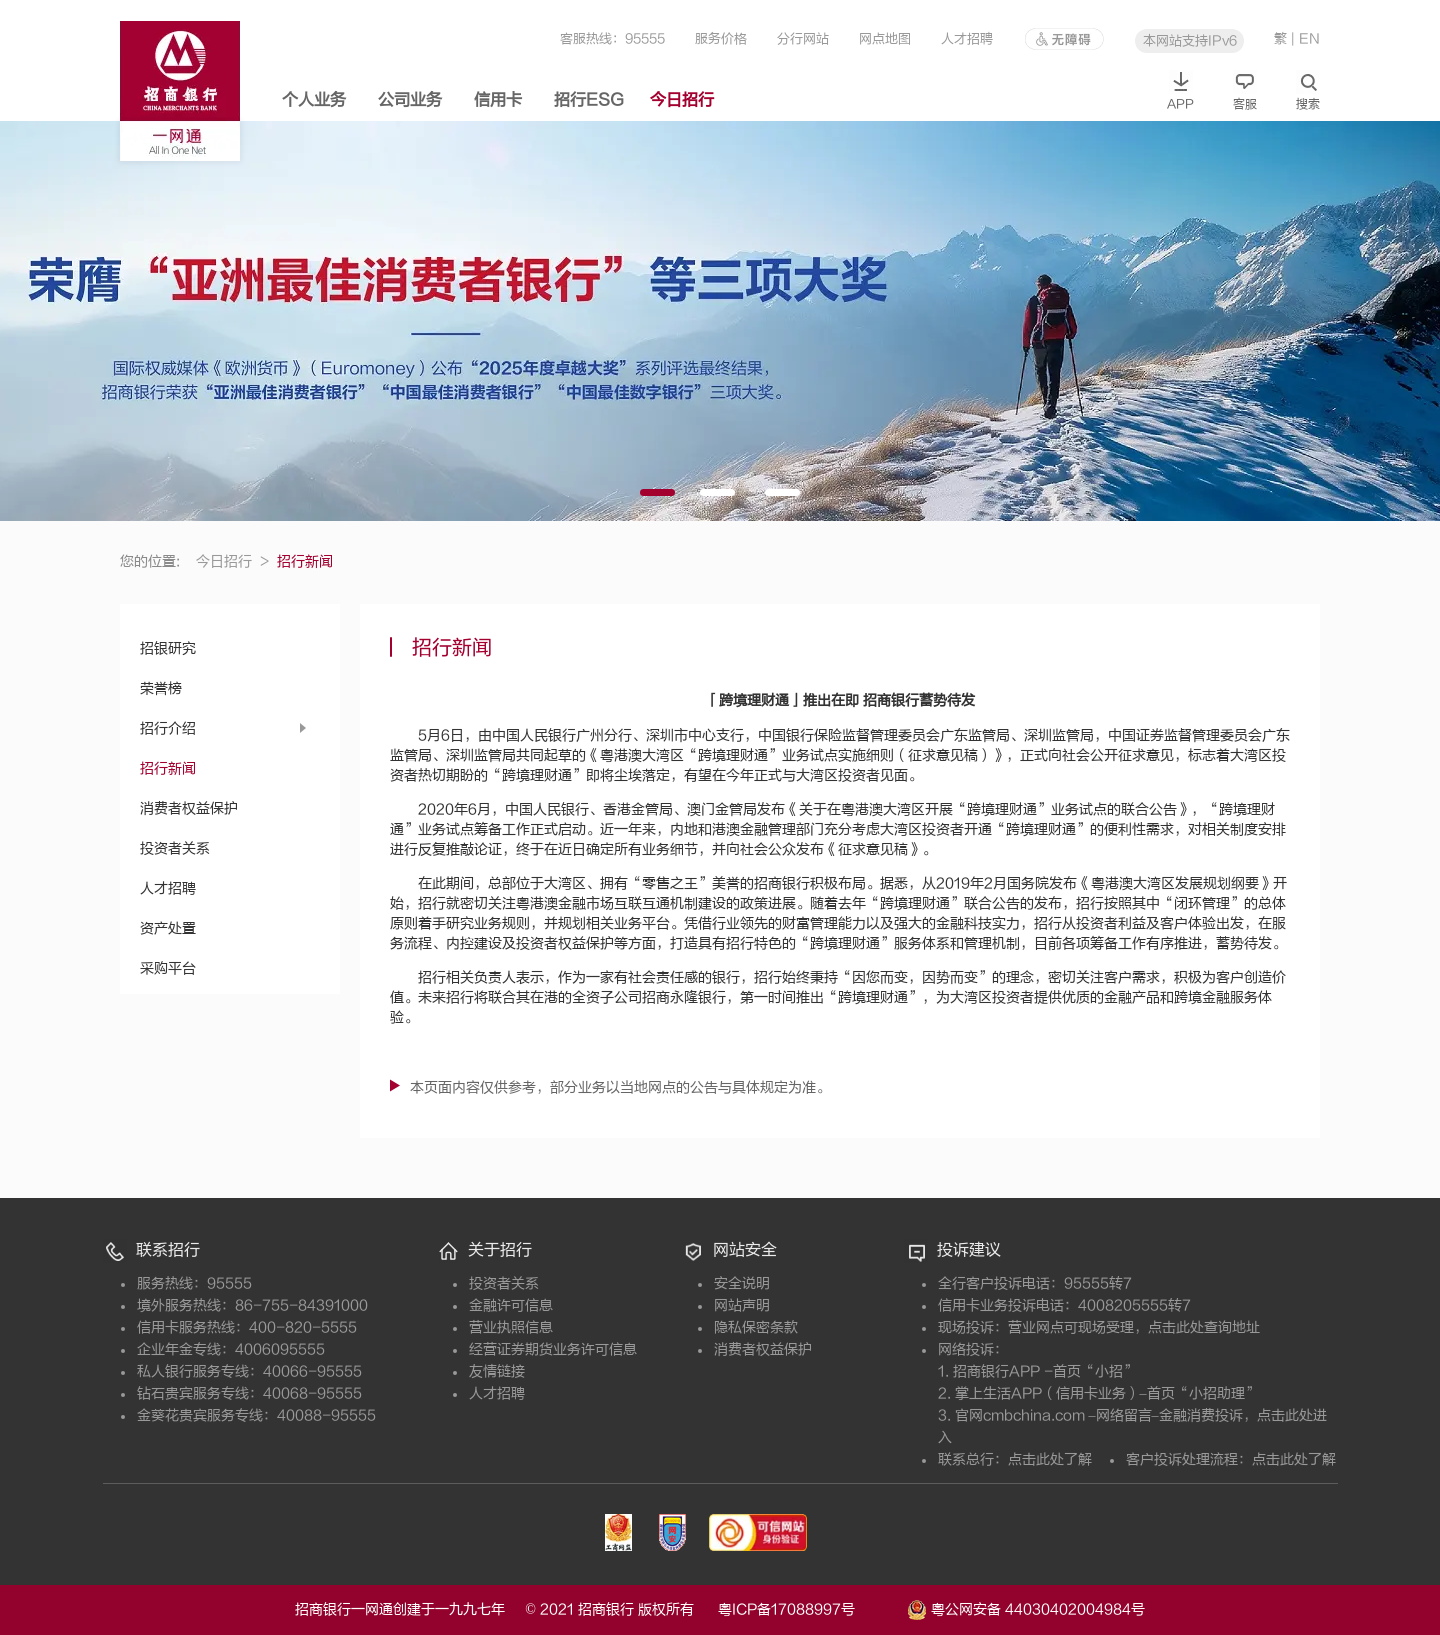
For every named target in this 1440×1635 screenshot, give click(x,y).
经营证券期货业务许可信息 (553, 1349)
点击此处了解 (1050, 1459)
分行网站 (803, 38)
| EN (1305, 38)
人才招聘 (967, 38)
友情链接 (497, 1371)
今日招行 (682, 100)
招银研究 (168, 648)
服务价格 (721, 38)
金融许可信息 (511, 1305)
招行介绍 (168, 728)
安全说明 (742, 1283)
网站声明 (742, 1305)
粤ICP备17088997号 (810, 1609)
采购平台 (168, 968)
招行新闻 (168, 768)
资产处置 (168, 928)
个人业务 (314, 100)
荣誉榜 (161, 688)
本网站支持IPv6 (1190, 40)
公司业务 (410, 100)
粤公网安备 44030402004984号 (1026, 1608)
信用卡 (498, 100)
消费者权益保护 (189, 808)
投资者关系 (175, 848)
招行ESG (589, 100)
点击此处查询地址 (1204, 1327)
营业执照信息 (511, 1327)
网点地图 (885, 38)
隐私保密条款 (756, 1327)
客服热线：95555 (612, 38)
